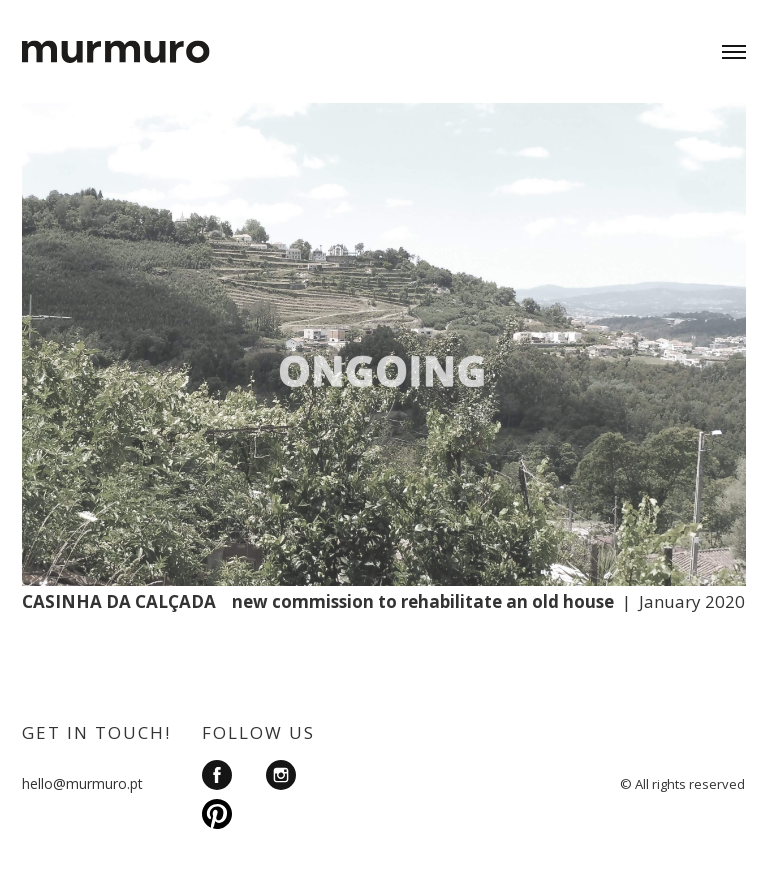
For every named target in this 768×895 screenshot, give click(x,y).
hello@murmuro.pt (82, 783)
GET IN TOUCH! (96, 732)
